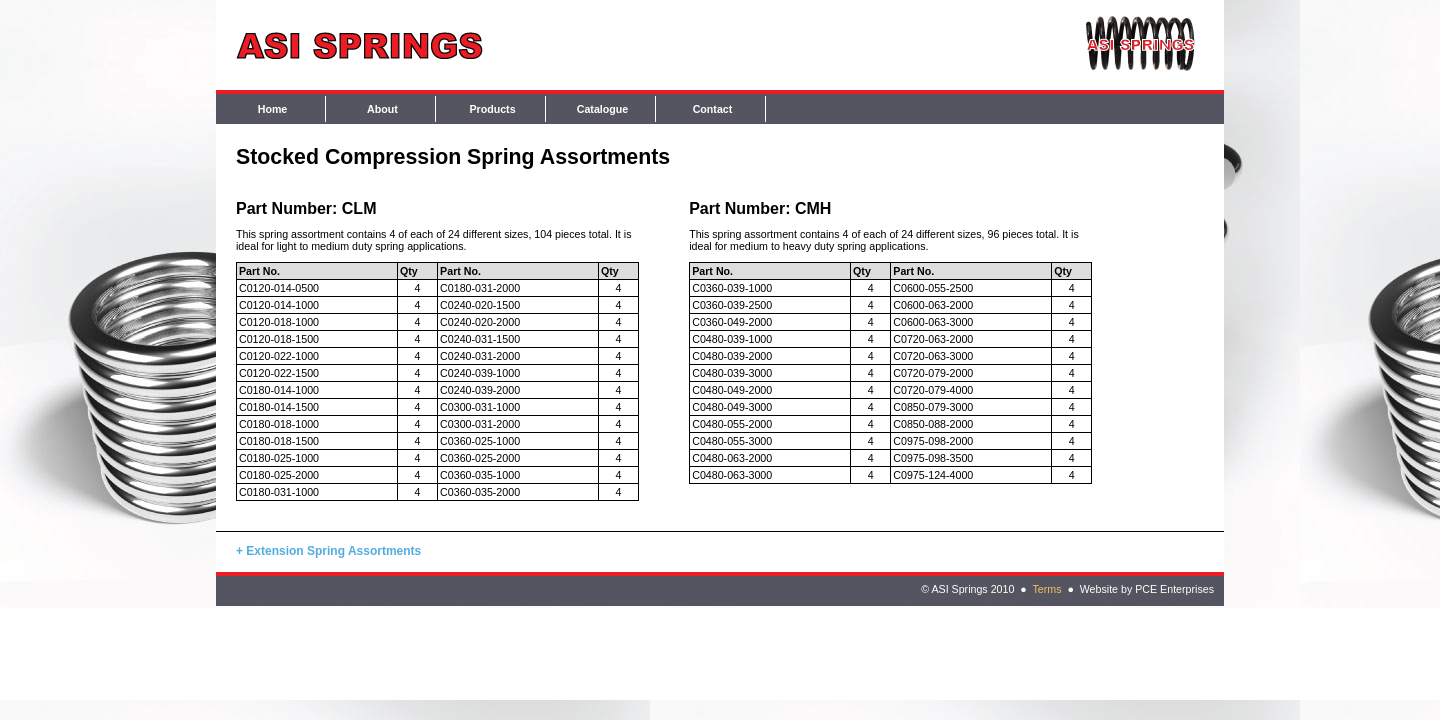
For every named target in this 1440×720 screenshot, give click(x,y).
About (382, 109)
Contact (713, 109)
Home (273, 109)
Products (492, 109)
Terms (1046, 589)
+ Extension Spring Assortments (328, 551)
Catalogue (603, 109)
